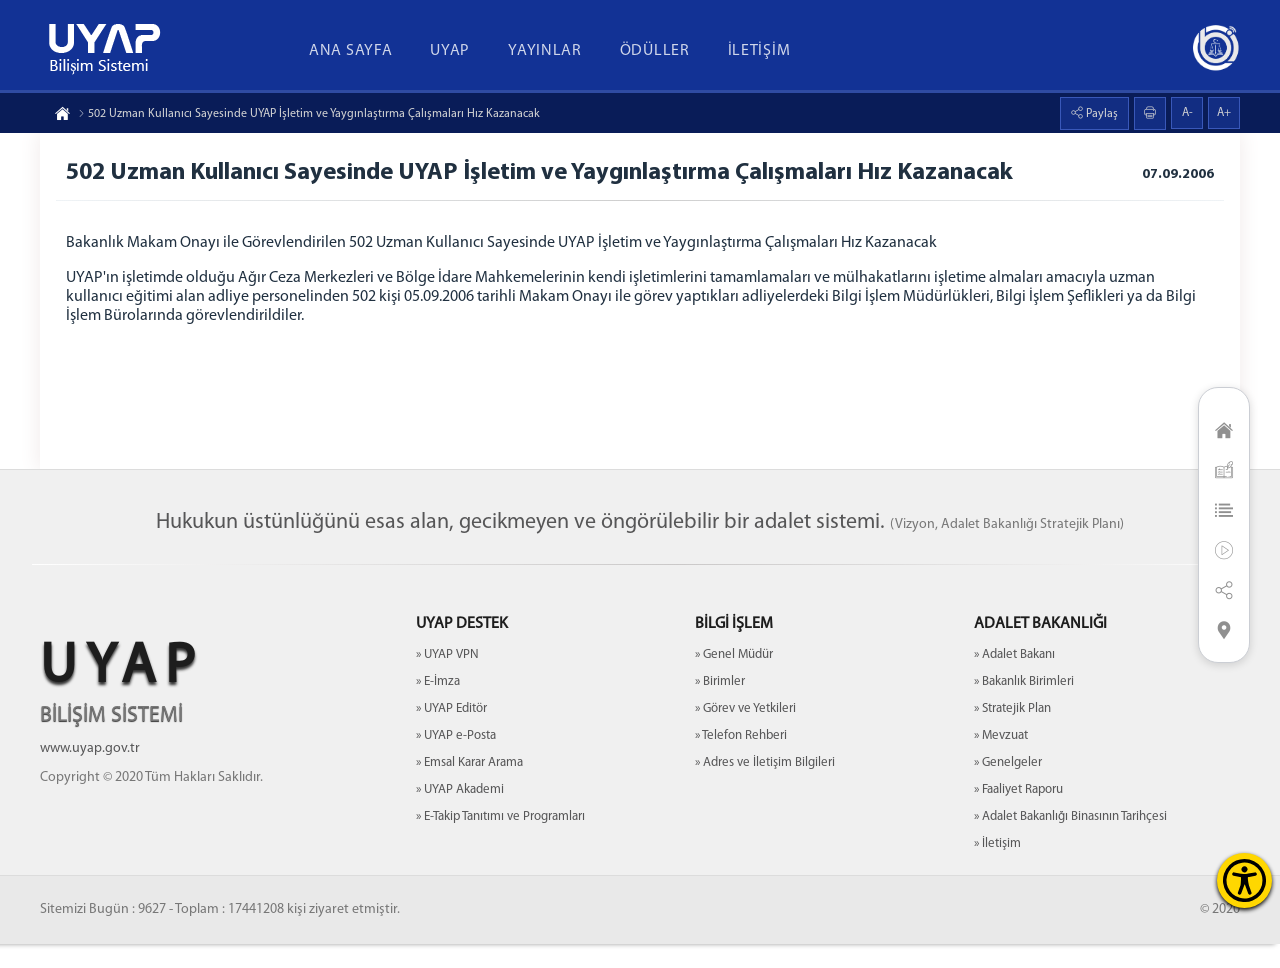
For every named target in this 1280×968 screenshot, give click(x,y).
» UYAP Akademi (460, 813)
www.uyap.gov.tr (90, 772)
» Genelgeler (1008, 786)
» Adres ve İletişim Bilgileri (765, 786)
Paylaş (1100, 114)
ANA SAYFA (350, 51)
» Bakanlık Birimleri (1024, 705)
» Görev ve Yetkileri (745, 732)
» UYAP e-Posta (456, 759)
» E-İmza (438, 705)
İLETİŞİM (759, 51)
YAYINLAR (545, 51)
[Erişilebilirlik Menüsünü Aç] (1244, 880)
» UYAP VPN (447, 678)
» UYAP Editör (451, 732)
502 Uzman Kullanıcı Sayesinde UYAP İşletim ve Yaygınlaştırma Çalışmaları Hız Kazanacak (309, 114)
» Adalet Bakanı (1014, 678)
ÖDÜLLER (655, 51)
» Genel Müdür (734, 678)
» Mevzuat (1001, 759)
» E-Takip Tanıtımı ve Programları (500, 840)
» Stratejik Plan (1012, 732)
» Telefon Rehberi (741, 759)
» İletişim (997, 867)
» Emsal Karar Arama (469, 786)
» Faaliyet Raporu (1018, 813)
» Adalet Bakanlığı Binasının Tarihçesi (1070, 840)
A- (1187, 113)
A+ (1224, 113)
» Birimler (720, 705)
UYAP (450, 51)
